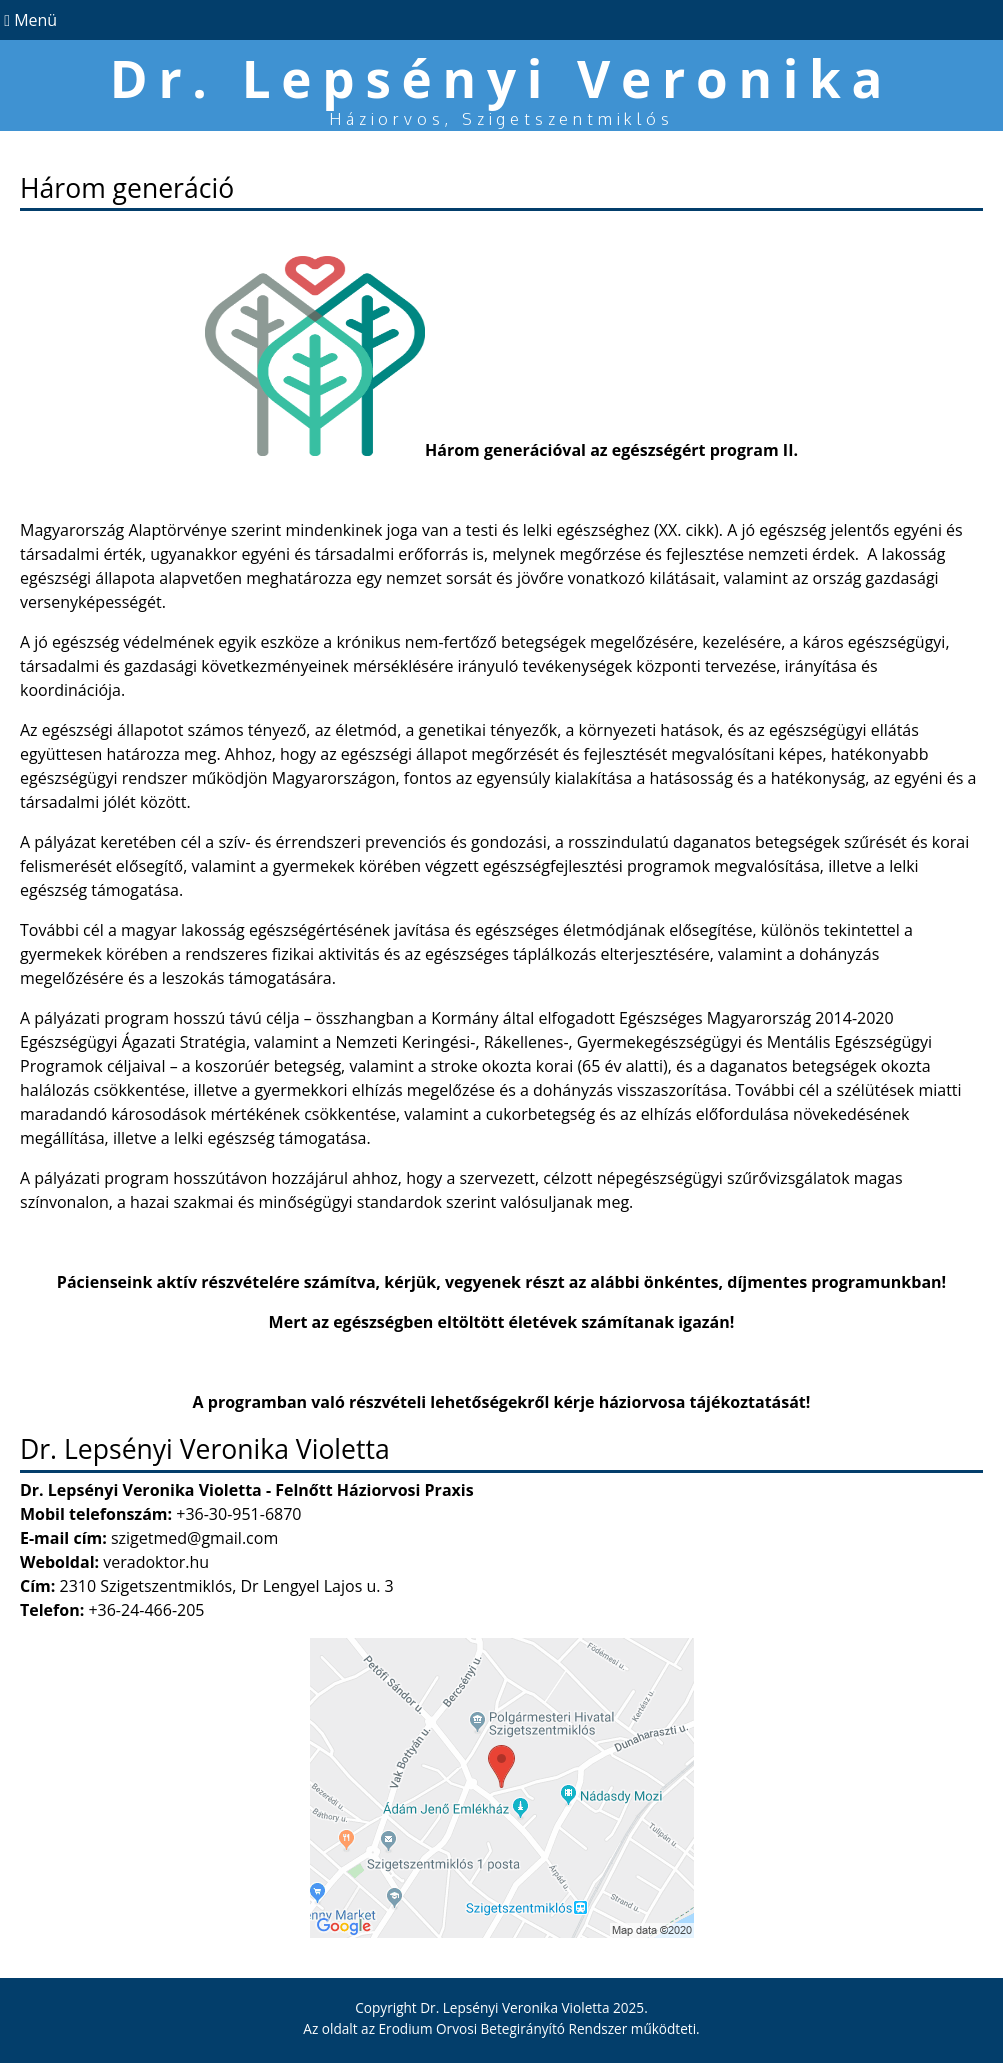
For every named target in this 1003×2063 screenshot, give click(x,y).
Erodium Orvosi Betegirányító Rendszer (503, 2028)
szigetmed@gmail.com (194, 1538)
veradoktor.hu (156, 1562)
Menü (28, 20)
